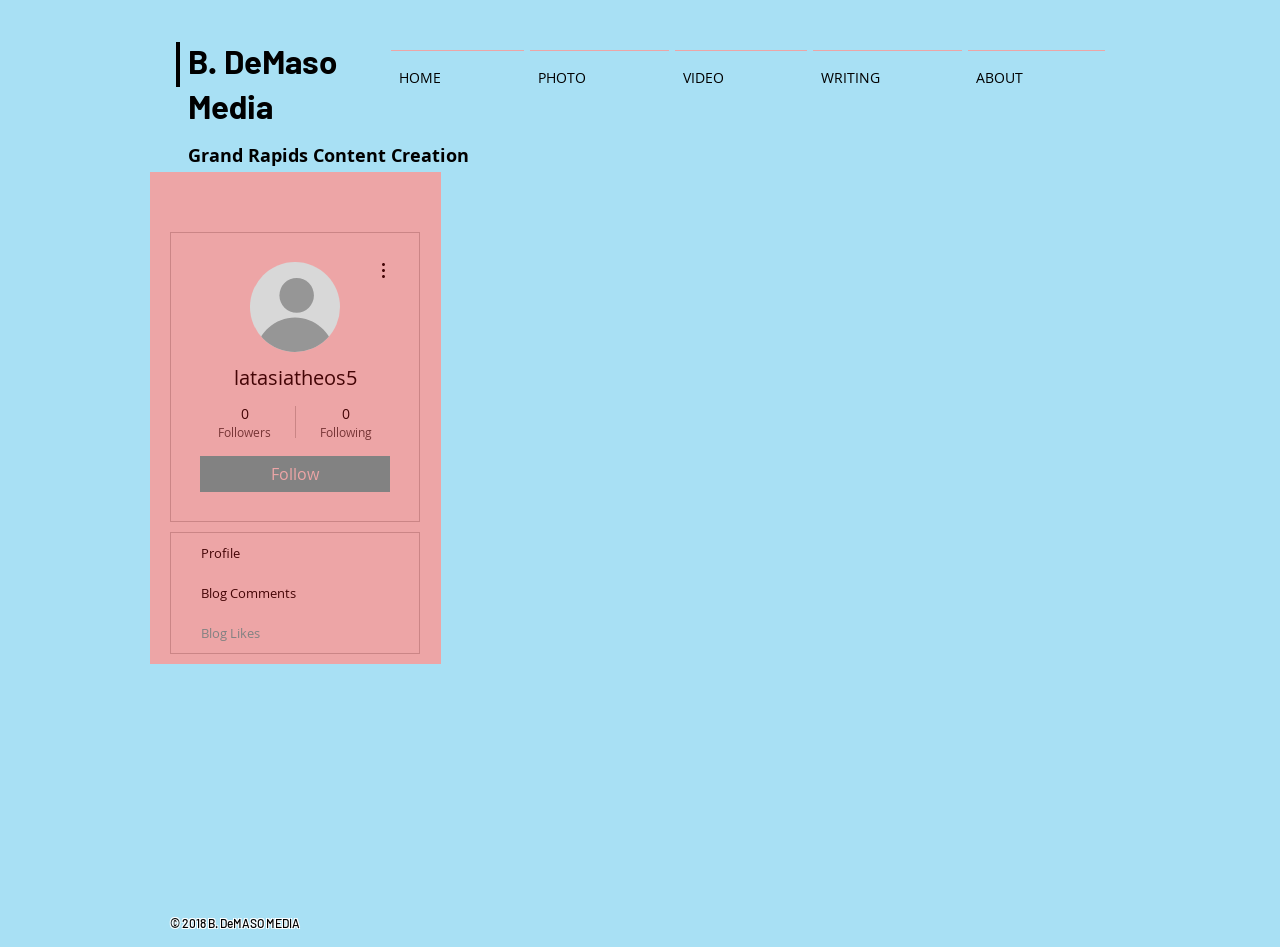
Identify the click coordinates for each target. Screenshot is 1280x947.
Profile (220, 553)
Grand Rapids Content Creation (328, 155)
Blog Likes (230, 633)
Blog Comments (248, 593)
